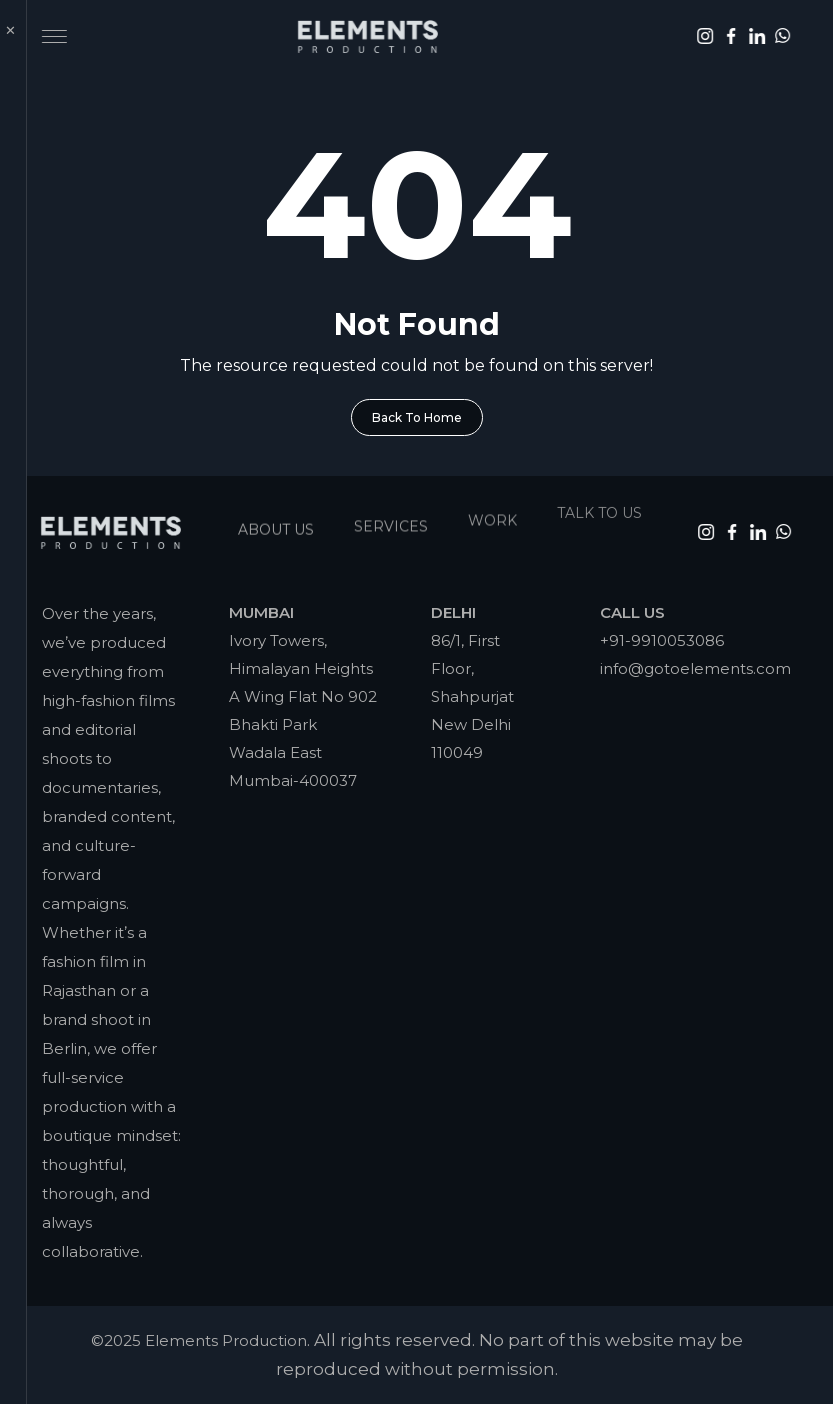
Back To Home (417, 417)
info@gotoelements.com (695, 668)
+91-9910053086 (662, 640)
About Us (276, 526)
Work (492, 513)
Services (391, 521)
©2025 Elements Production (199, 1340)
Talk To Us (599, 502)
